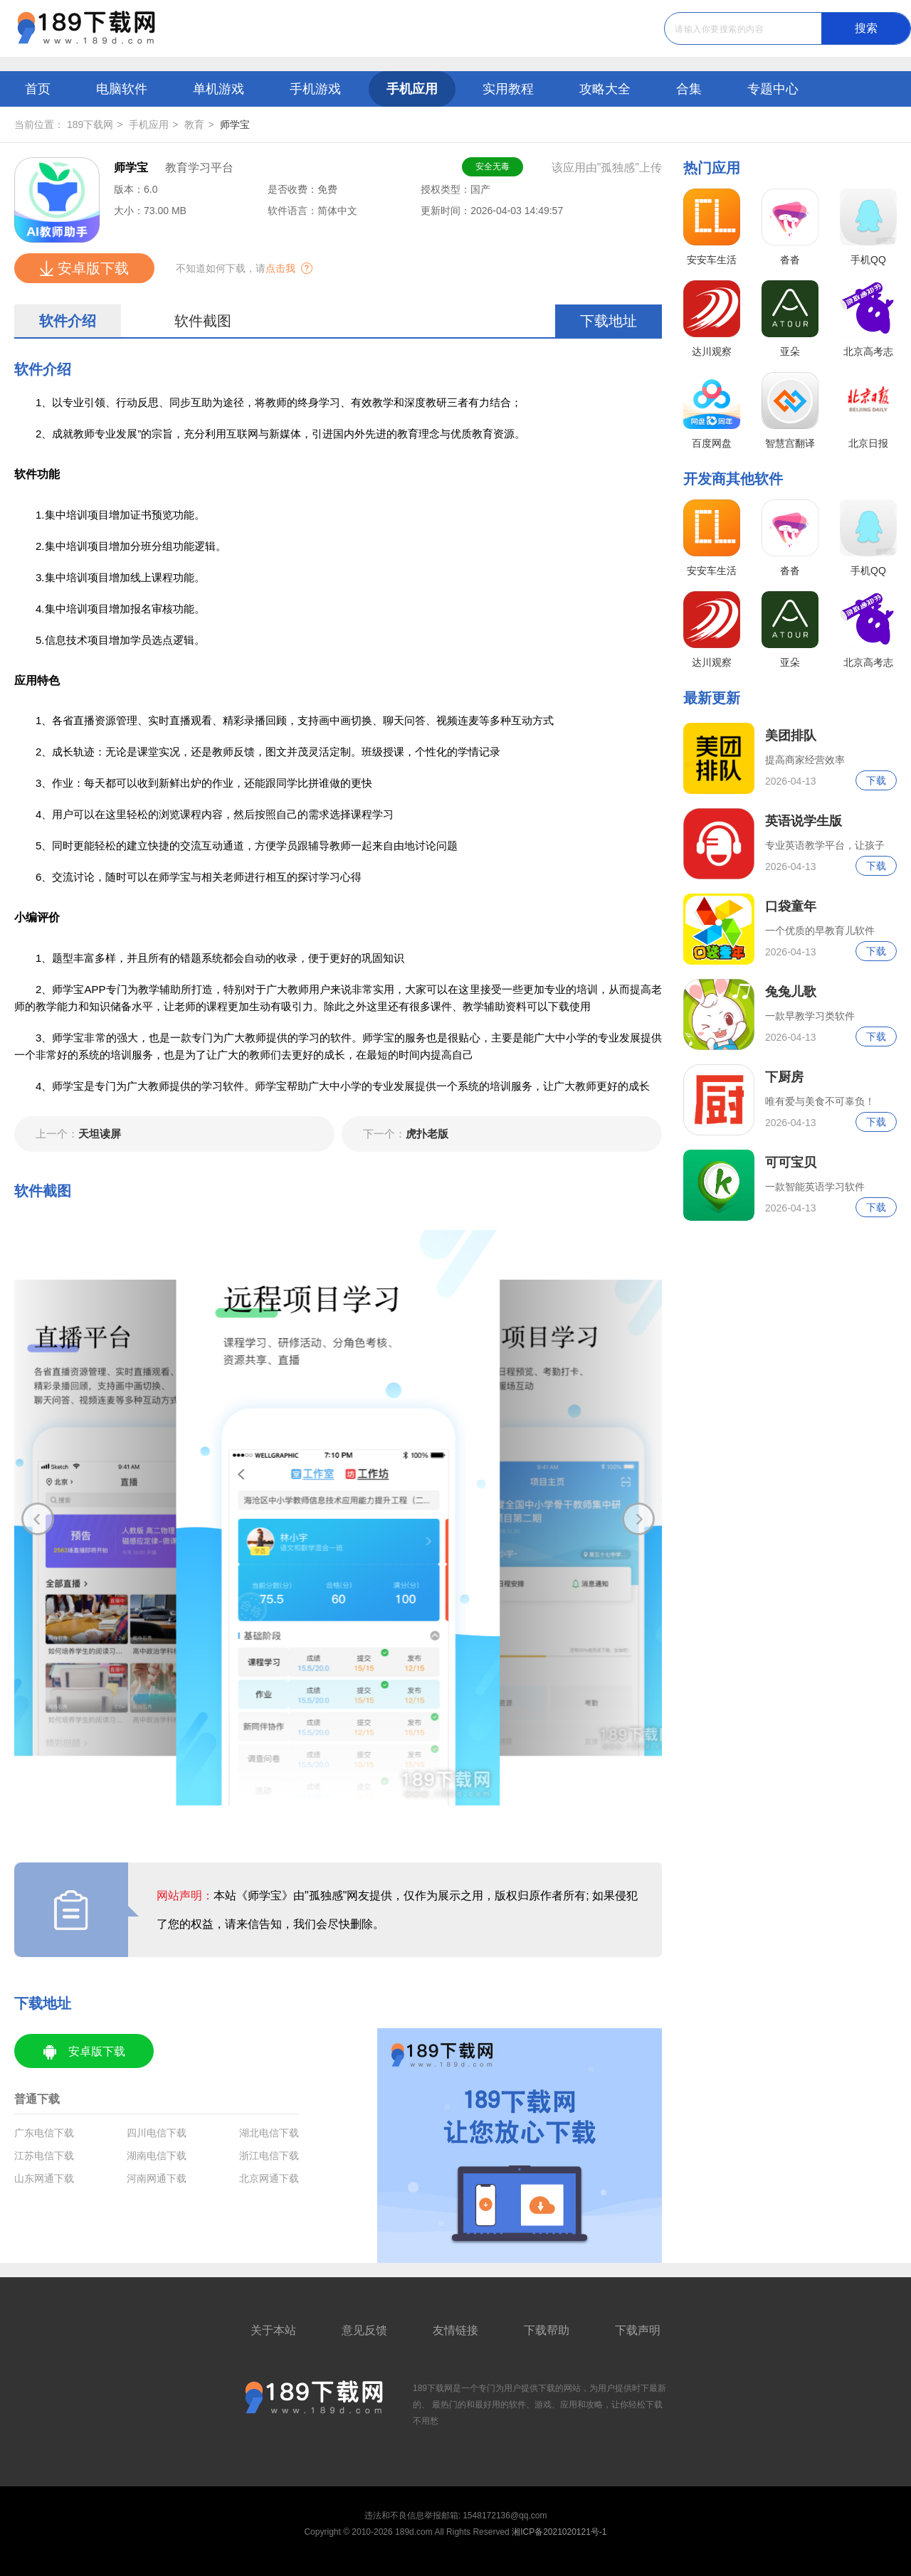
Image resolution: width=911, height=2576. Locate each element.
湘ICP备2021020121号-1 (559, 2532)
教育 (194, 124)
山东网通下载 (44, 2178)
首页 (38, 89)
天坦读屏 (78, 1134)
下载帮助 (546, 2330)
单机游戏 (218, 89)
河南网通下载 (156, 2178)
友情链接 (455, 2330)
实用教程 (508, 89)
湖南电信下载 (156, 2155)
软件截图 (202, 321)
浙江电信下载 (269, 2155)
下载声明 (637, 2330)
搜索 (866, 28)
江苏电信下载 (44, 2155)
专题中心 (773, 89)
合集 (689, 89)
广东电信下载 (44, 2132)
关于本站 (273, 2330)
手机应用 (412, 89)
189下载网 (90, 124)
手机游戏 (315, 89)
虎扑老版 (405, 1134)
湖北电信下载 (269, 2132)
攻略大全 (605, 89)
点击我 (280, 268)
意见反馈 (364, 2330)
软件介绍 (67, 321)
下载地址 (608, 321)
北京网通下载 (269, 2178)
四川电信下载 (156, 2132)
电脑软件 (121, 89)
